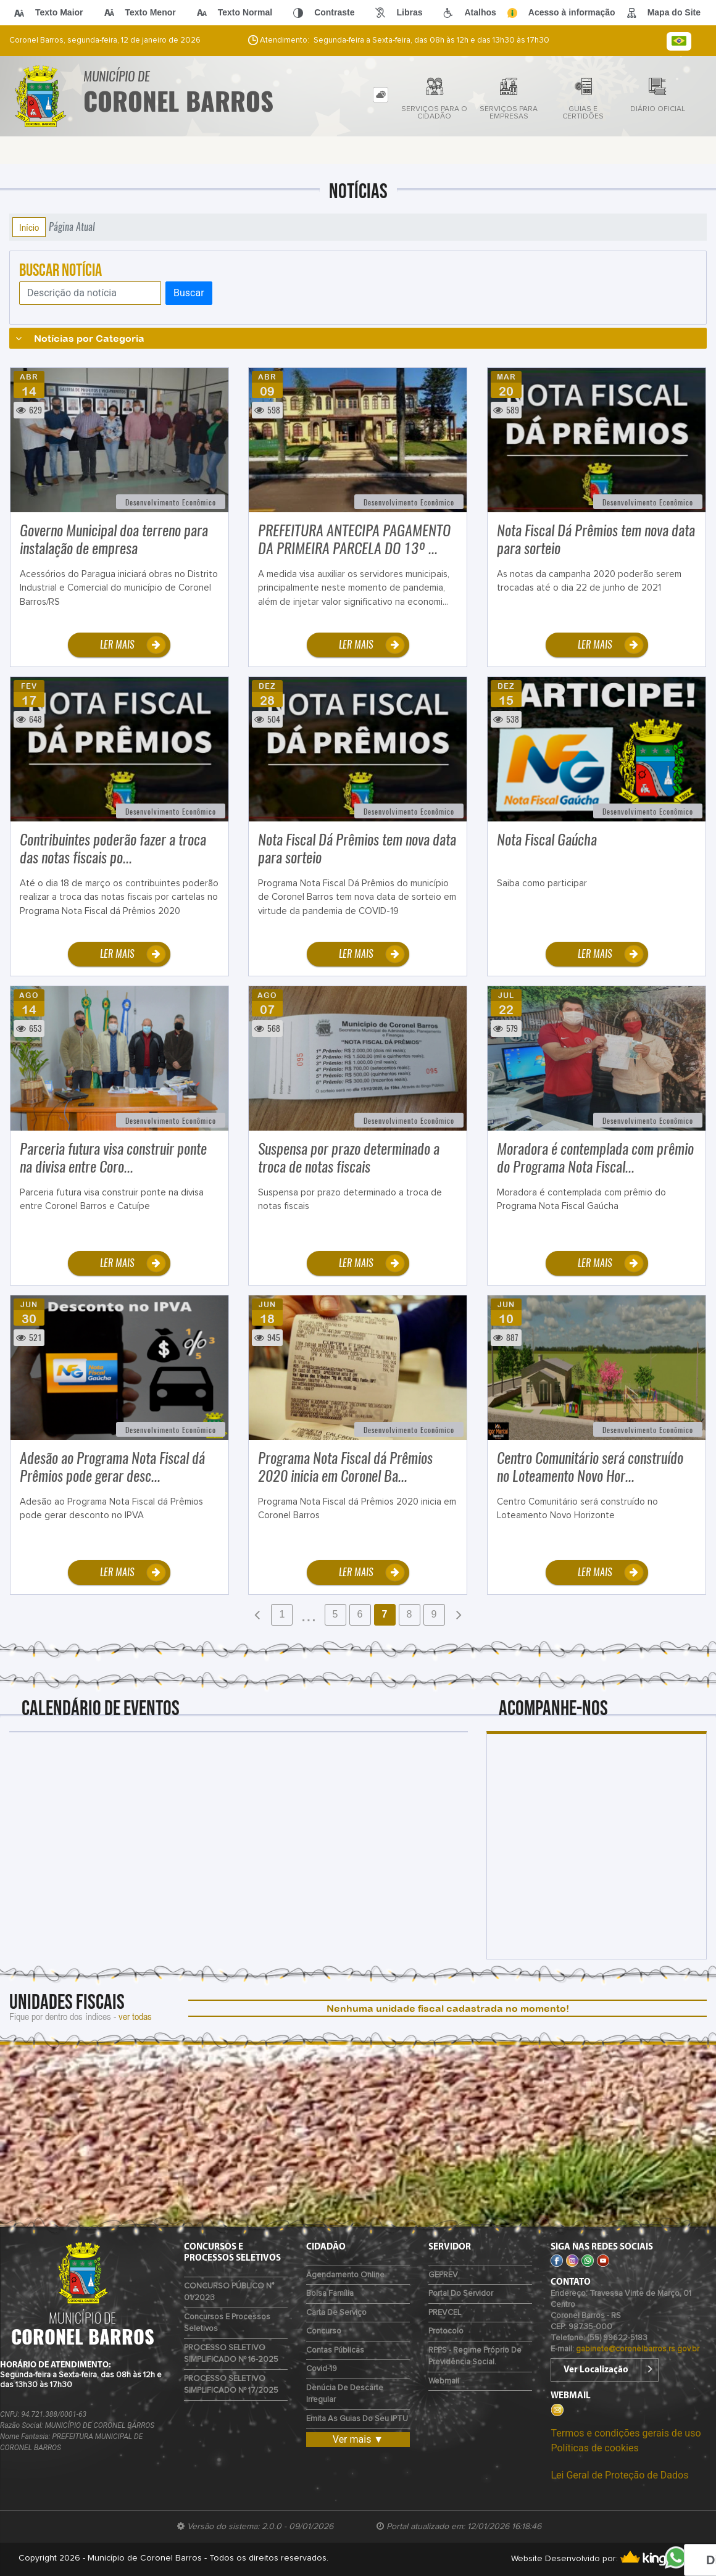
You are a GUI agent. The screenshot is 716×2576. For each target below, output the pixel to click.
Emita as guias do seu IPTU (357, 2419)
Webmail (443, 2381)
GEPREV (443, 2275)
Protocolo (446, 2331)
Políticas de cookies (594, 2448)
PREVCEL (444, 2313)
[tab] (380, 94)
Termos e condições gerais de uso (626, 2433)
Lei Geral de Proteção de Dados (619, 2475)
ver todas (135, 2016)
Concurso (323, 2331)
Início (29, 227)
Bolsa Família (330, 2294)
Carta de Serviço (336, 2313)
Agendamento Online (345, 2275)
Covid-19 (321, 2369)
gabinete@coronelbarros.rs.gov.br (637, 2349)
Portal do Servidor (460, 2294)
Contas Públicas (335, 2350)
